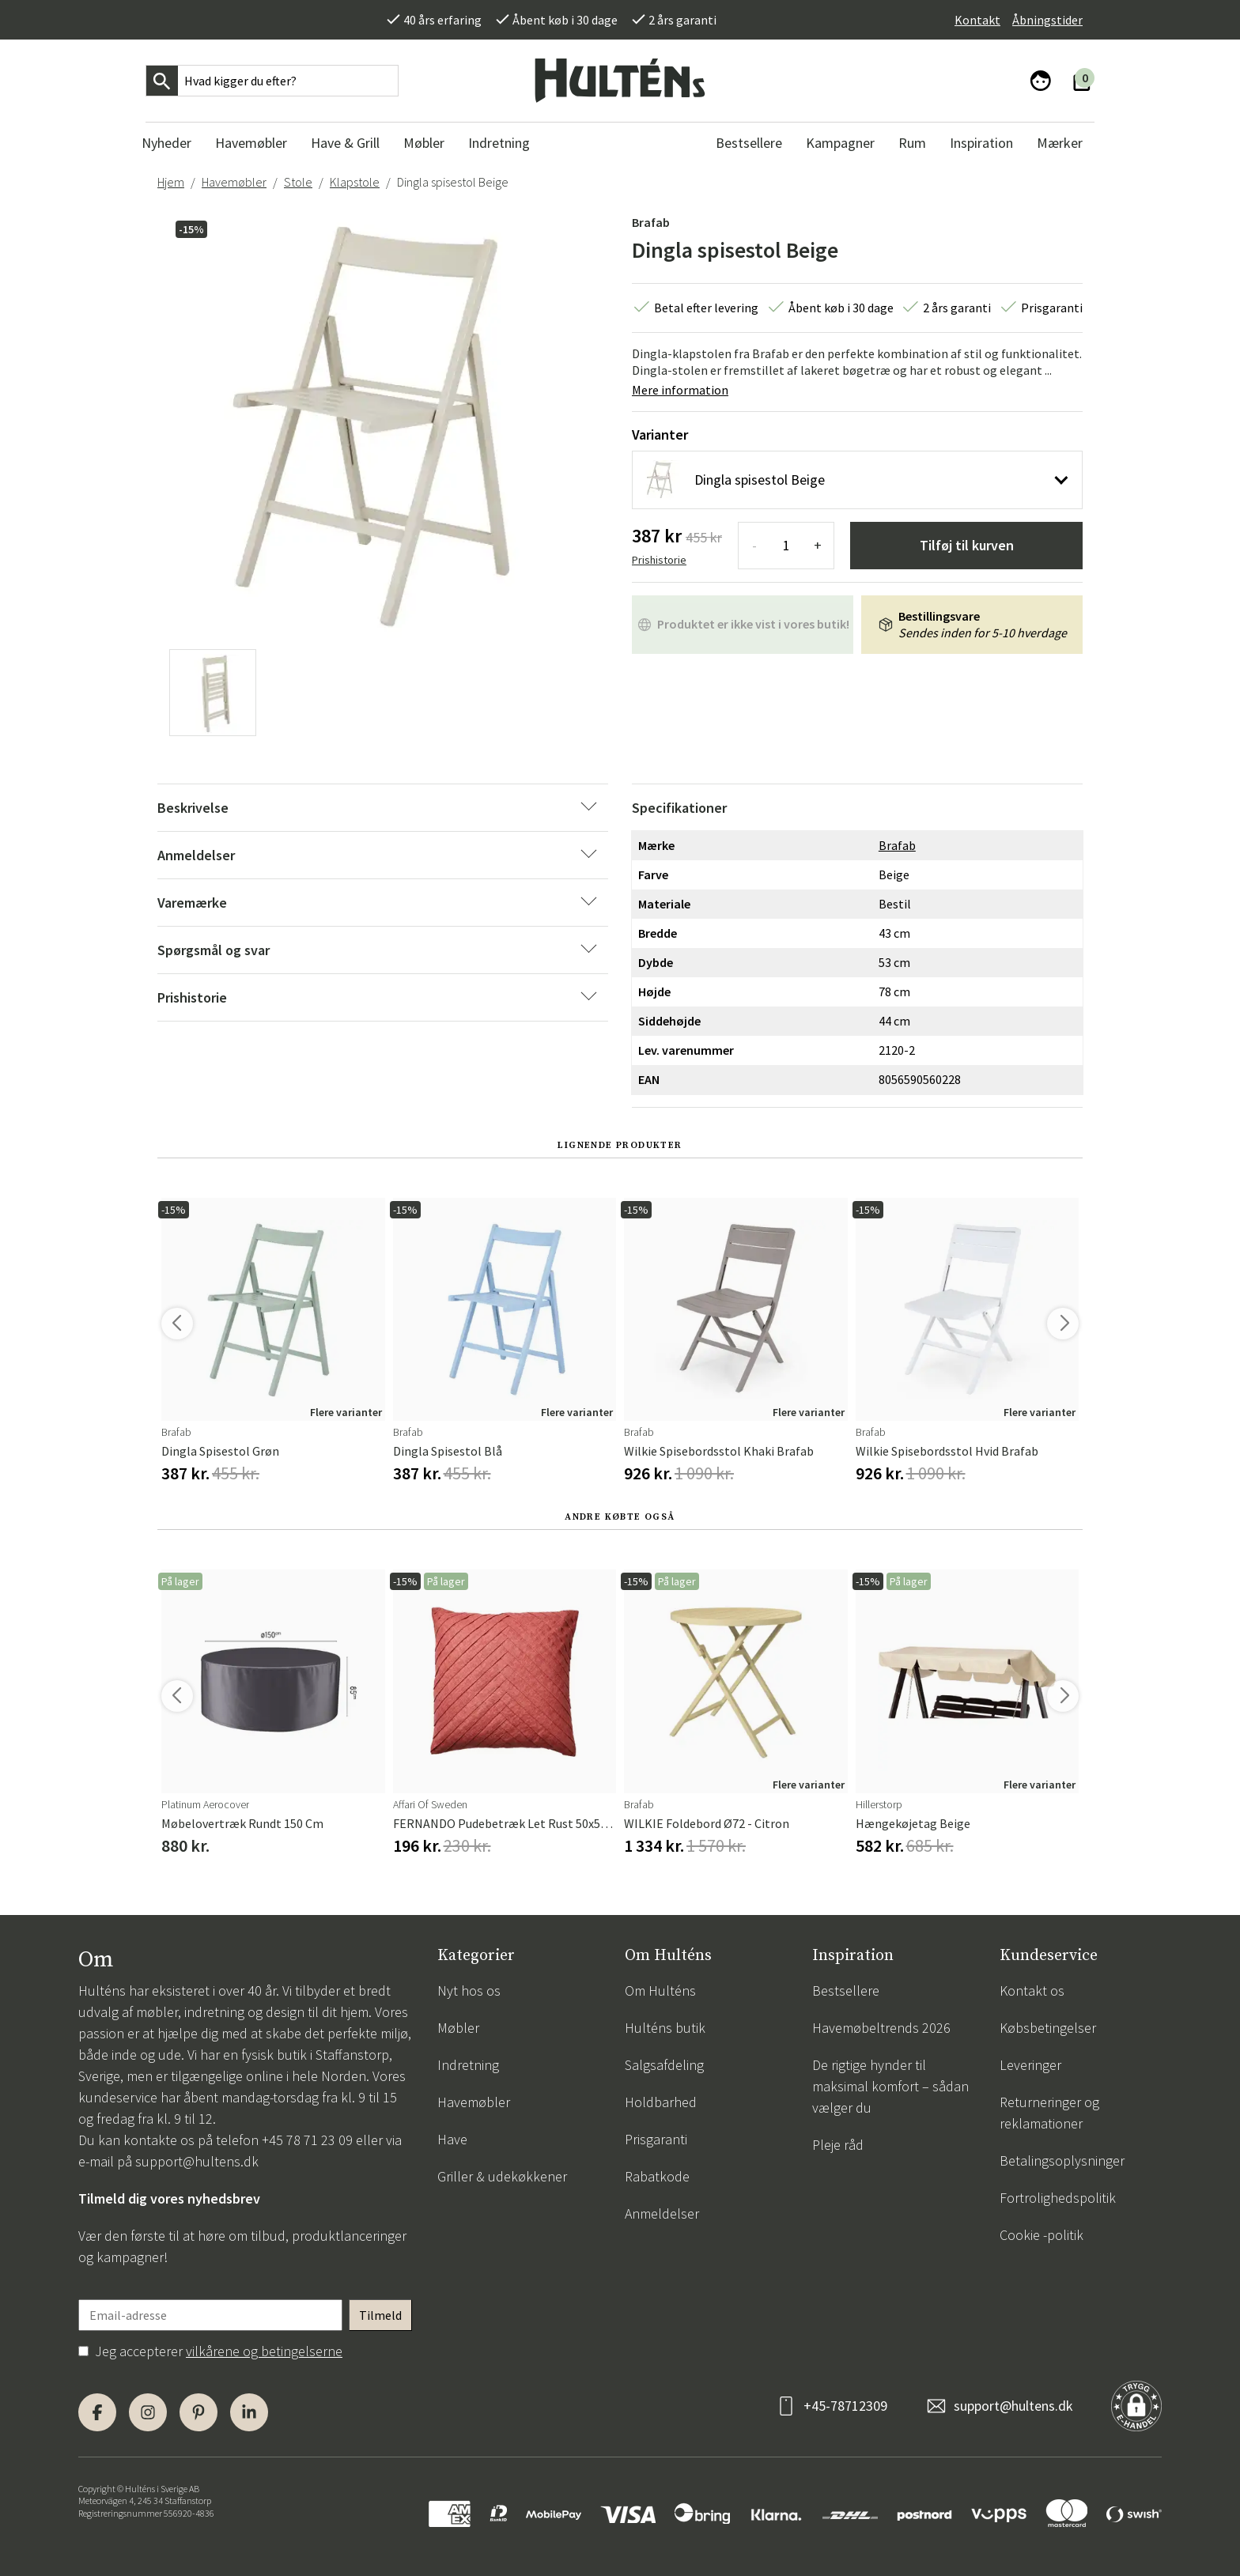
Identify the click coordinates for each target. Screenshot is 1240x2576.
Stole (298, 182)
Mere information (680, 390)
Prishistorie (659, 560)
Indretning (468, 2065)
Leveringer (1030, 2065)
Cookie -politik (1041, 2235)
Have (452, 2139)
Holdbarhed (661, 2102)
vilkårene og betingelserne (264, 2351)
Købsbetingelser (1048, 2028)
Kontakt (977, 20)
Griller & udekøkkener (502, 2176)
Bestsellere (845, 1990)
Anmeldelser (662, 2213)
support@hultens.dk (197, 2161)
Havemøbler (234, 182)
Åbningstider (1047, 20)
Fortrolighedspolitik (1058, 2198)
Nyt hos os (469, 1990)
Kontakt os (1032, 1990)
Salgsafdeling (664, 2065)
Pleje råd (838, 2145)
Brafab (651, 222)
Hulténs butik (665, 2028)
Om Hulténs (660, 1990)
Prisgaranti (656, 2139)
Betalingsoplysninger (1062, 2160)
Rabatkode (657, 2176)
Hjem (170, 182)
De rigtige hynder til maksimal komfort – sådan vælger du (890, 2086)
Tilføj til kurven (967, 545)
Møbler (458, 2028)
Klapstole (355, 182)
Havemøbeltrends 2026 (881, 2028)
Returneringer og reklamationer (1049, 2112)
